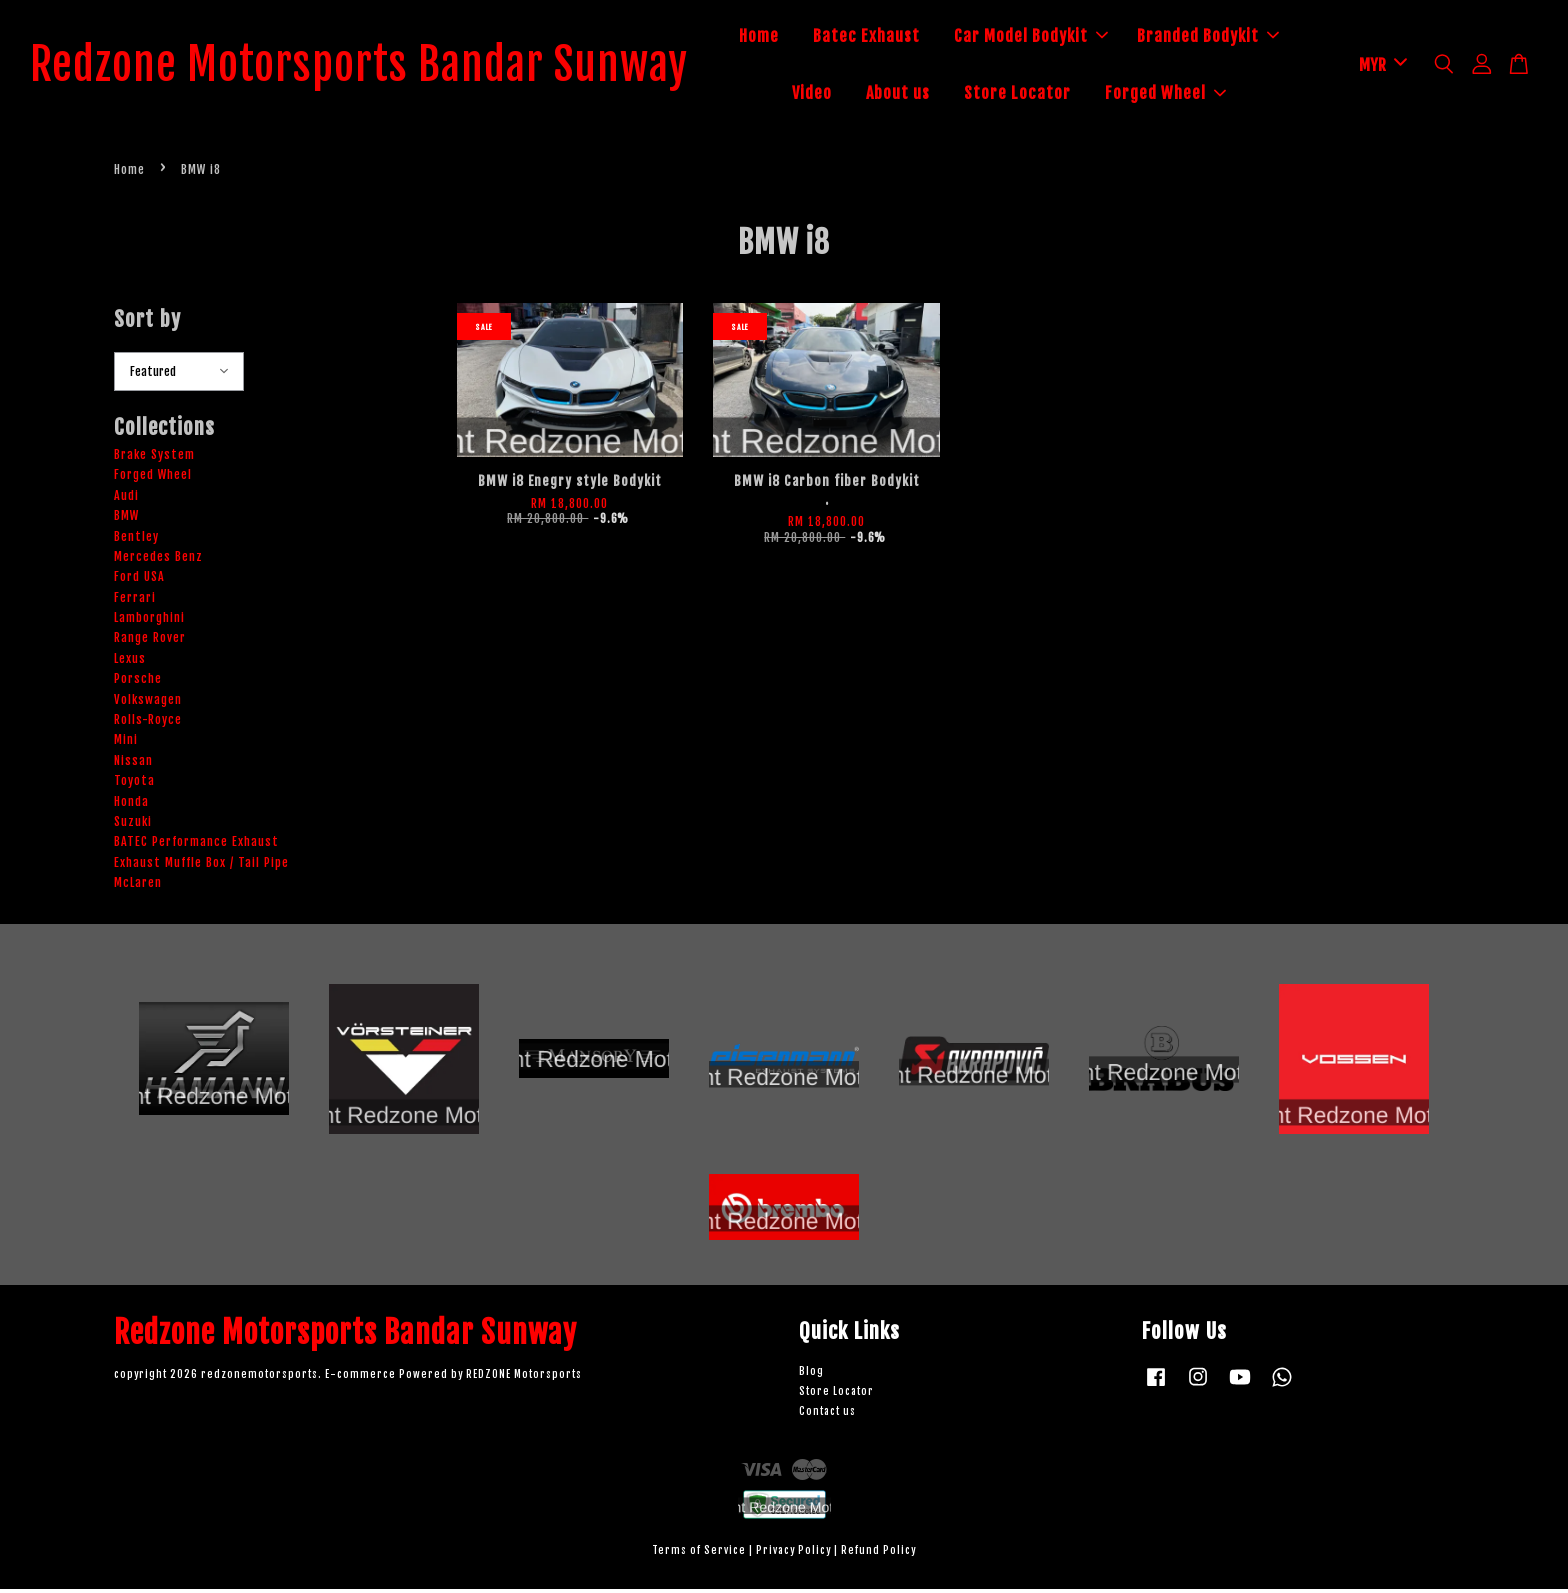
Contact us (827, 1415)
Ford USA (139, 581)
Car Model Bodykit (1061, 38)
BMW (126, 520)
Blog (811, 1376)
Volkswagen (148, 703)
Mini (126, 744)
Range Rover (150, 642)
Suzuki (133, 825)
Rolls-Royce (148, 723)
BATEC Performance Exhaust (196, 846)
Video (842, 95)
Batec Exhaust (896, 38)
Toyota (134, 785)
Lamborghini (149, 622)
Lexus (130, 662)
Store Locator (1047, 95)
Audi (126, 499)
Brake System (154, 458)
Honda (131, 805)
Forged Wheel (1195, 95)
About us (928, 95)
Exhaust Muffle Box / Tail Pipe (201, 866)
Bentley (136, 540)
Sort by (147, 324)
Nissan (133, 764)
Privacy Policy (793, 1554)
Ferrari (135, 601)
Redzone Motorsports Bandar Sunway (389, 67)
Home (789, 38)
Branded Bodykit (1238, 38)
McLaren (138, 887)
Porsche (138, 683)
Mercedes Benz (158, 560)
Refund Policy (878, 1554)
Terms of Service (699, 1554)
